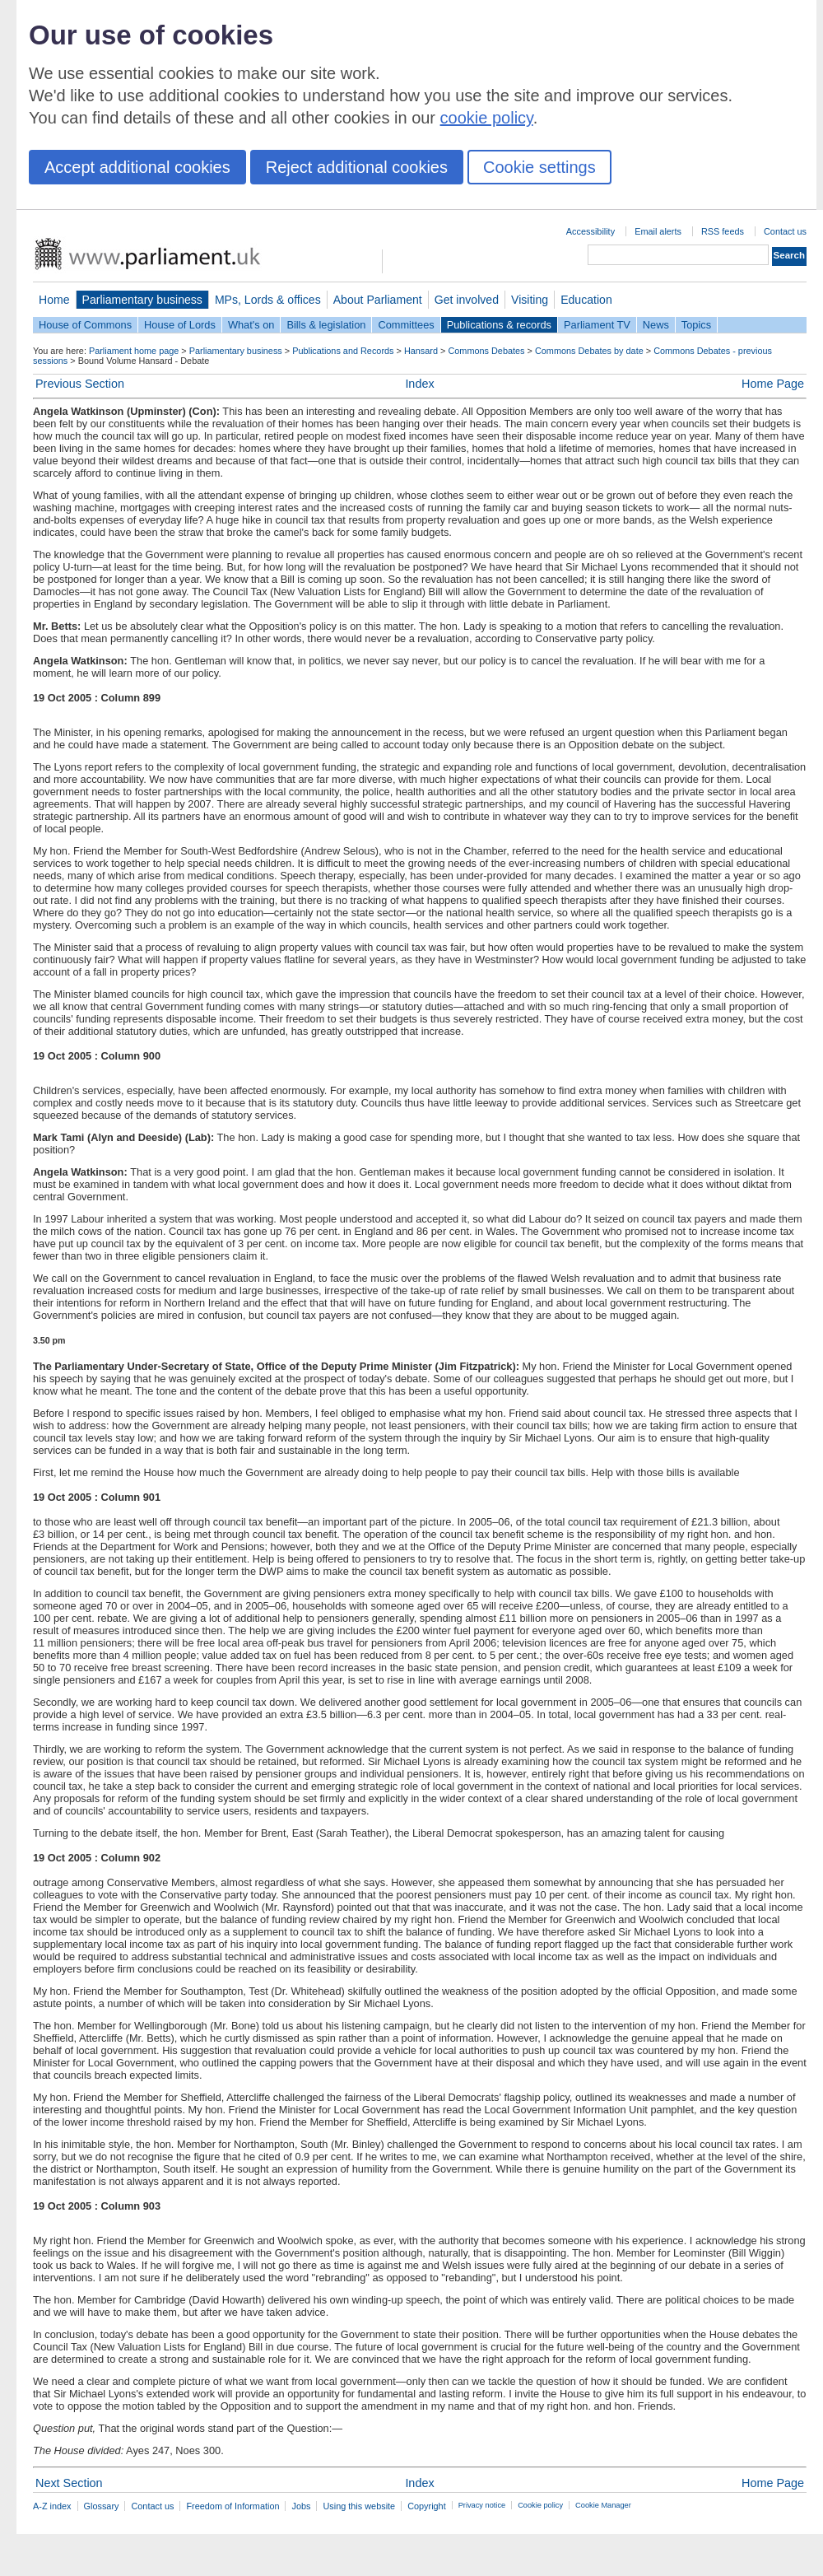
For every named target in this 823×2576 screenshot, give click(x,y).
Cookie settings (539, 167)
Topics (696, 325)
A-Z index (52, 2506)
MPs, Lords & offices (268, 299)
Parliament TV (597, 325)
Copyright (426, 2506)
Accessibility (590, 231)
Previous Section (79, 383)
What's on (251, 325)
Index (419, 383)
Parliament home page (134, 351)
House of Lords (180, 325)
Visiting (529, 299)
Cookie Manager (603, 2505)
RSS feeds (722, 231)
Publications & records (499, 325)
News (656, 325)
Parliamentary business (142, 299)
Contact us (785, 231)
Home (54, 299)
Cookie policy (540, 2505)
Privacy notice (481, 2505)
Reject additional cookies (357, 167)
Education (586, 299)
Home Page (773, 383)
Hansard (421, 351)
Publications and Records (342, 351)
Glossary (101, 2506)
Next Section (69, 2483)
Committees (406, 325)
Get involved (467, 299)
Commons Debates (486, 351)
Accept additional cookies (137, 167)
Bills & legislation (325, 325)
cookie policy (486, 118)
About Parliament (377, 299)
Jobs (300, 2506)
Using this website (359, 2506)
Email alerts (658, 231)
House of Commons (85, 325)
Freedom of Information (232, 2506)
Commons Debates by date (589, 351)
